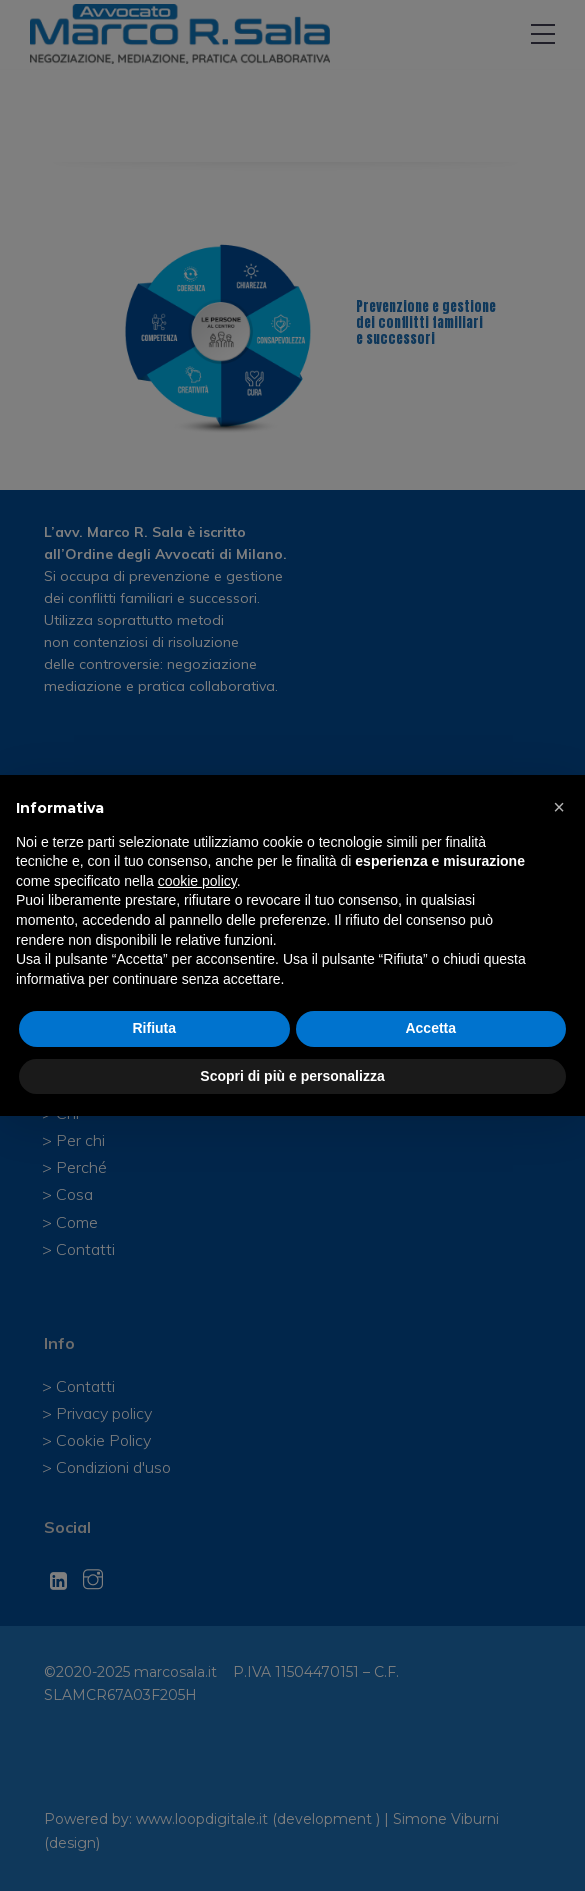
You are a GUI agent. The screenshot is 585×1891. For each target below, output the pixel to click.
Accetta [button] (430, 1028)
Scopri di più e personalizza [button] (292, 1076)
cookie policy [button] (197, 881)
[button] (559, 807)
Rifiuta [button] (154, 1028)
